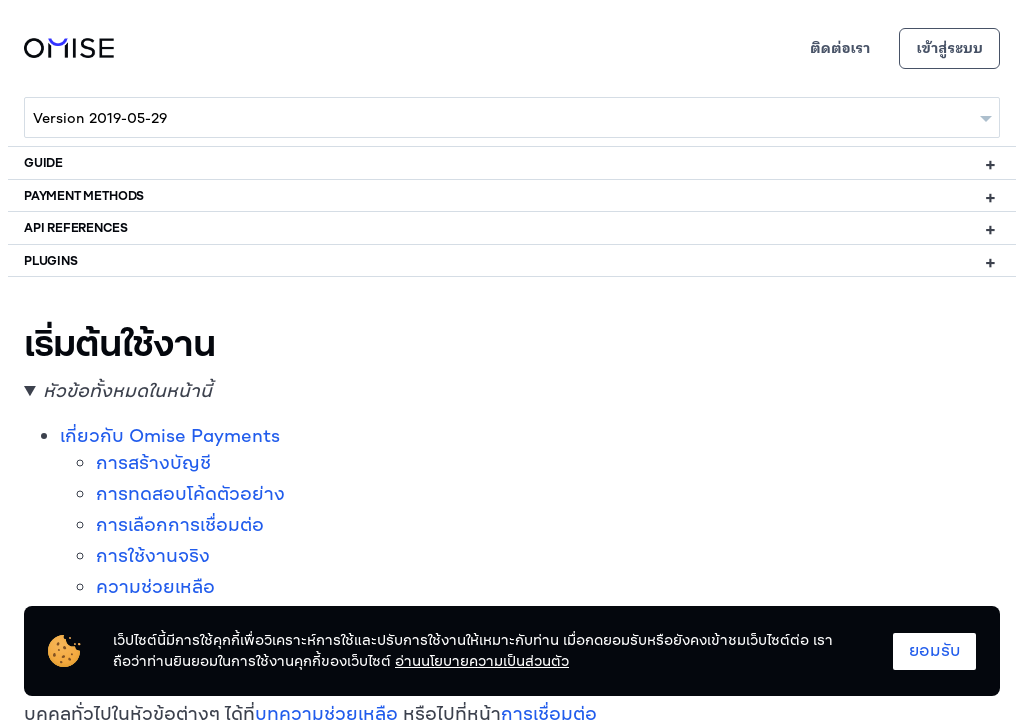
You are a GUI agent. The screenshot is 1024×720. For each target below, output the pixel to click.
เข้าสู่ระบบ (949, 48)
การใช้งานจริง (153, 555)
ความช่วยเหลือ (155, 586)
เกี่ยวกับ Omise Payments (170, 435)
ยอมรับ (934, 650)
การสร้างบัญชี (153, 462)
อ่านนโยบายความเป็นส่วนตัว (482, 661)
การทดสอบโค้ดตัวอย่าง (190, 493)
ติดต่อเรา (840, 48)
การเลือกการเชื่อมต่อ (180, 524)
